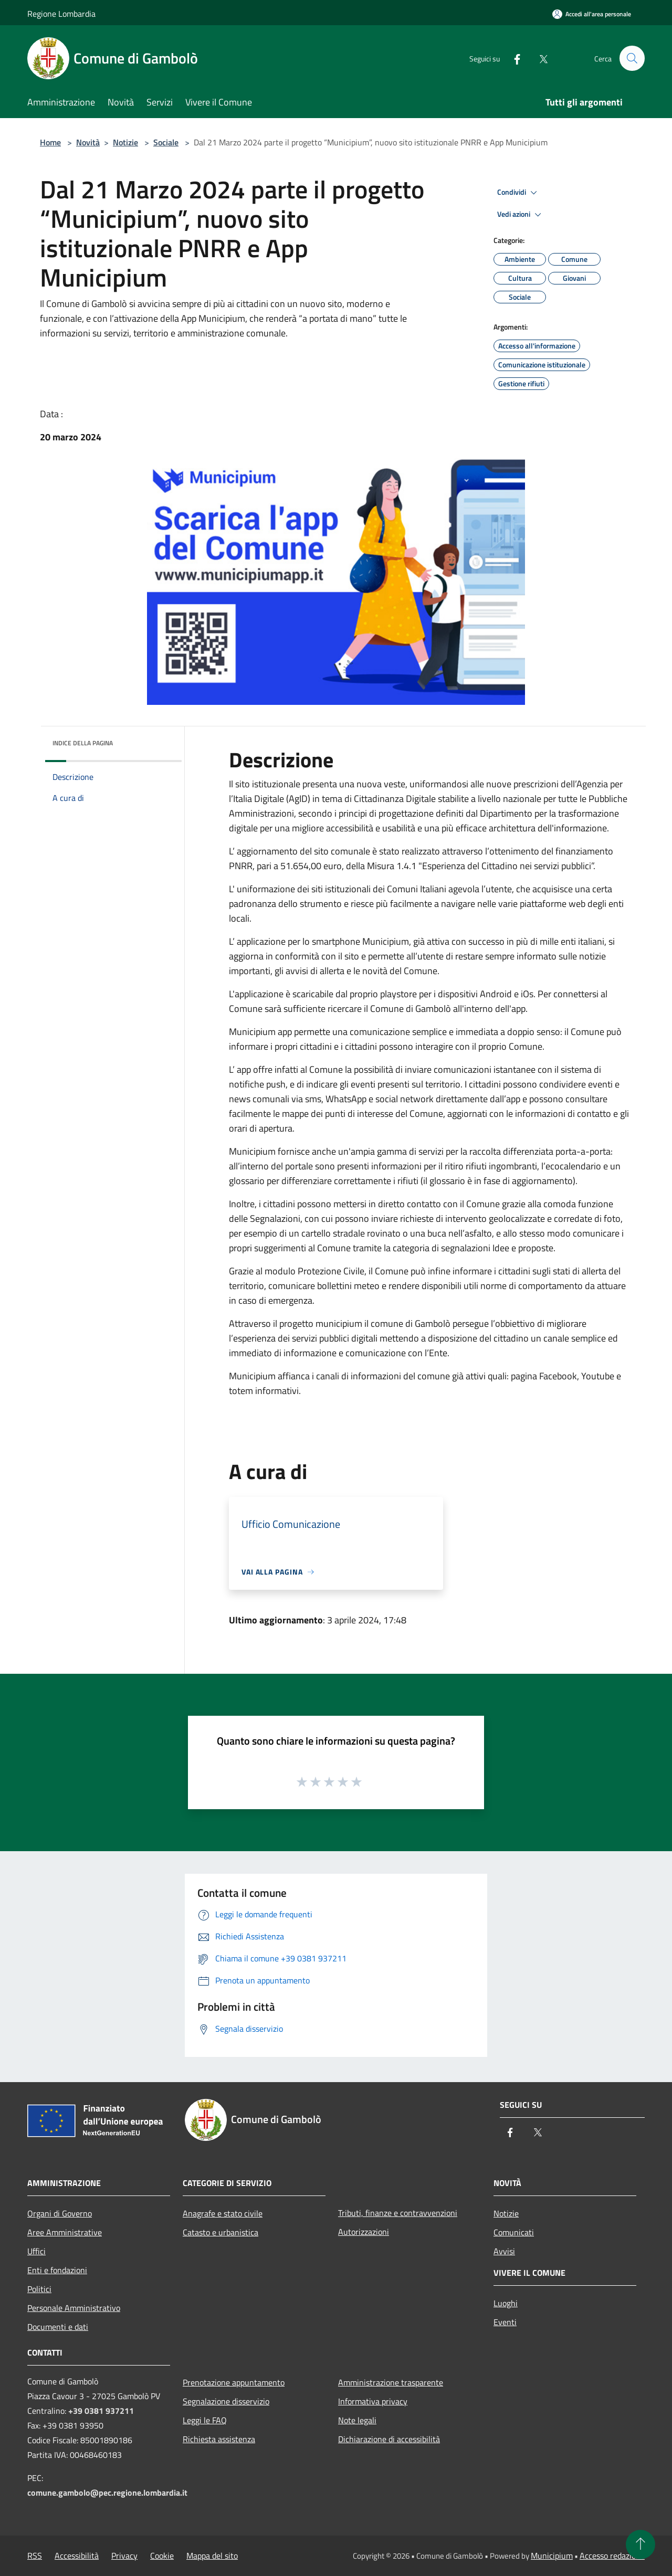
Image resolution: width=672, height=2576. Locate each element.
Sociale (165, 142)
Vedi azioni (520, 214)
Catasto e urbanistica (220, 2232)
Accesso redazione (612, 2555)
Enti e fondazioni (57, 2270)
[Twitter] (538, 58)
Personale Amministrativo (73, 2307)
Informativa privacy (372, 2401)
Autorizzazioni (363, 2231)
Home (50, 142)
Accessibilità (77, 2555)
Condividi (518, 192)
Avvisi (504, 2251)
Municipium (552, 2555)
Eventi (505, 2322)
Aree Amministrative (64, 2232)
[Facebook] (512, 58)
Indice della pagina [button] (82, 743)
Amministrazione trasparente (390, 2382)
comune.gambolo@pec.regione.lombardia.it (107, 2492)
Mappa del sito (212, 2555)
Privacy (124, 2555)
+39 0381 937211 (101, 2410)
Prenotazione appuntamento (234, 2382)
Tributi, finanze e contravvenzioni (397, 2213)
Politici (39, 2289)
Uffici (36, 2251)
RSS (34, 2555)
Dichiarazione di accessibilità (389, 2439)
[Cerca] (632, 58)
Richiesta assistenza (219, 2439)
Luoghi (506, 2303)
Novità (88, 142)
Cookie (162, 2555)
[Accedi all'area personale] (592, 14)
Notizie (125, 142)
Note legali (357, 2420)
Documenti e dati (57, 2326)
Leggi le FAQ (205, 2420)
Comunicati (514, 2232)
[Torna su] (640, 2544)
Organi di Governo (59, 2213)
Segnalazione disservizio (226, 2401)
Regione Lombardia (61, 13)
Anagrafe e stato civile (222, 2213)
